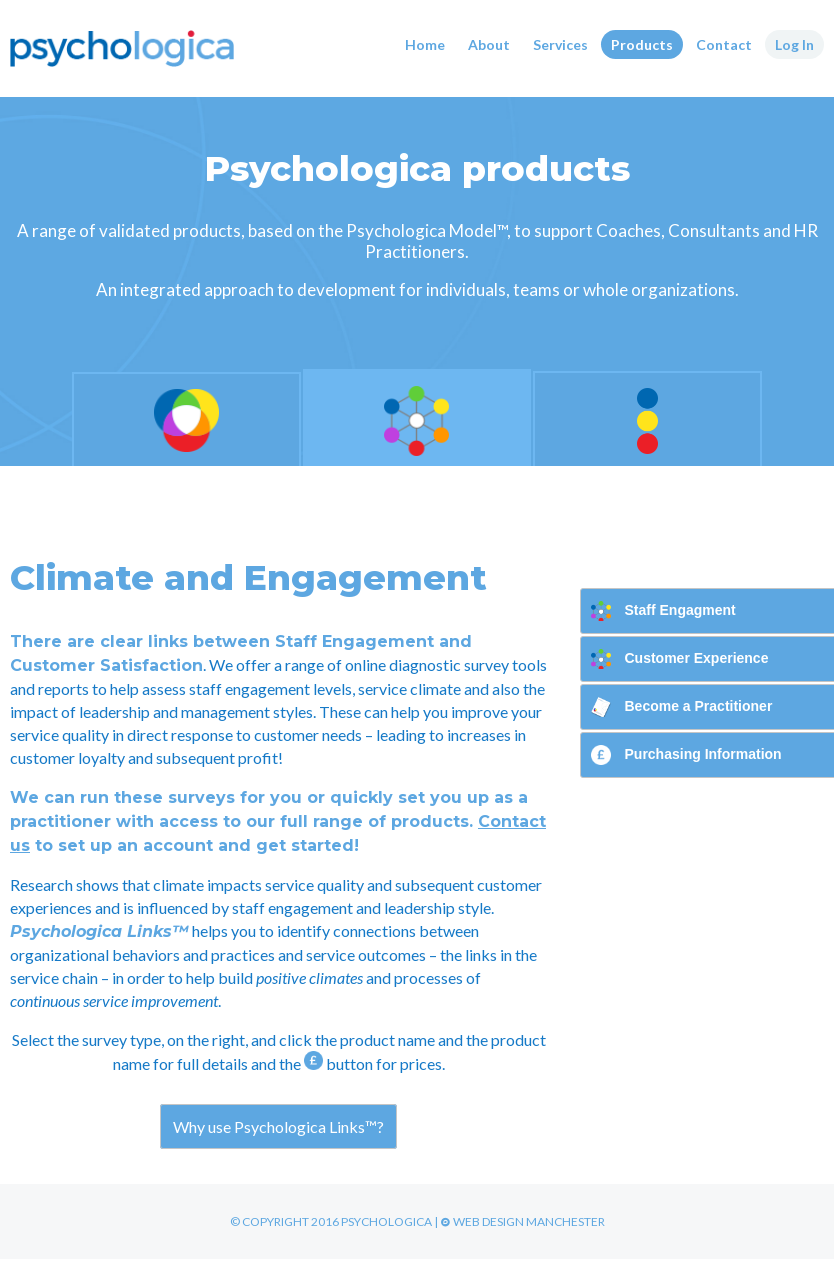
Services (560, 44)
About (489, 44)
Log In (794, 44)
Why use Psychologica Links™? (278, 1126)
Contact (724, 44)
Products (642, 44)
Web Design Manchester (522, 1221)
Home (425, 44)
